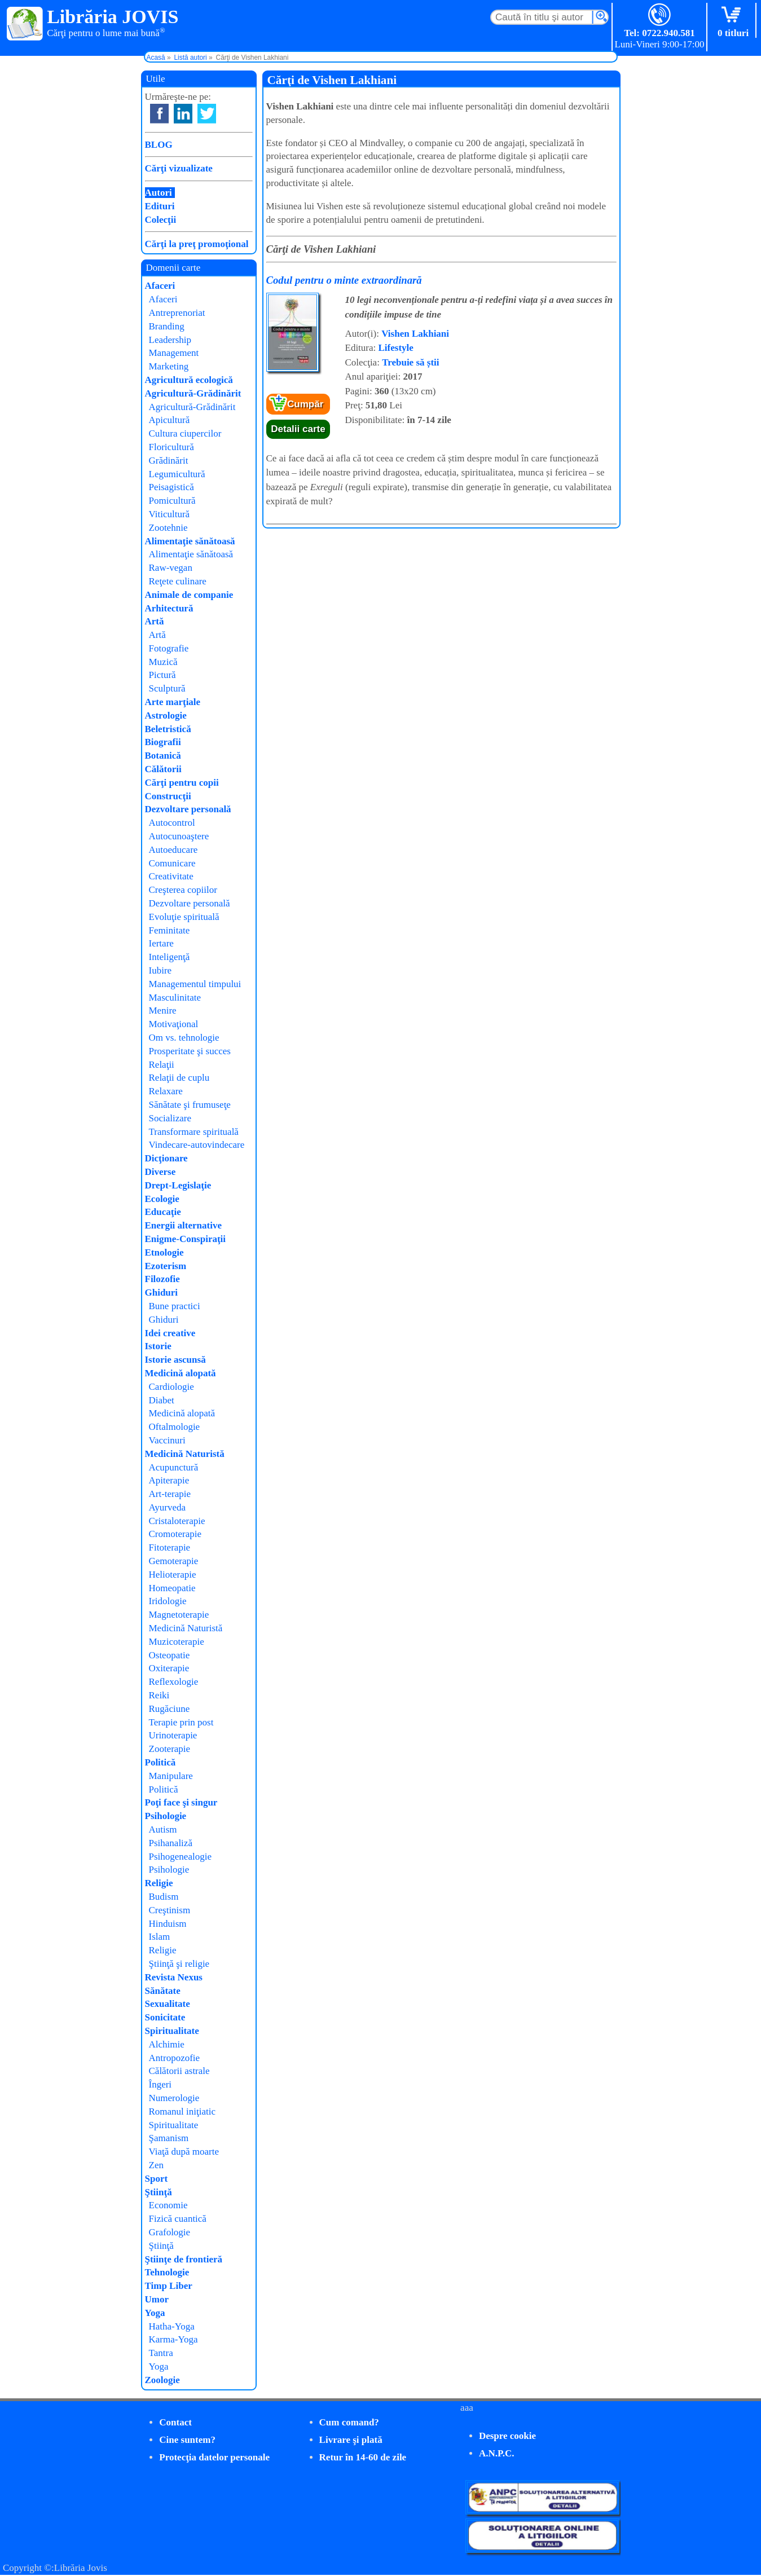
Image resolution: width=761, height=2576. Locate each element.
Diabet (161, 1400)
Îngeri (160, 2084)
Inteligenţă (169, 957)
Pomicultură (172, 500)
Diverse (160, 1171)
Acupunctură (174, 1467)
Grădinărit (168, 460)
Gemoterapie (174, 1561)
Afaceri (160, 285)
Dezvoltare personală (188, 809)
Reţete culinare (177, 581)
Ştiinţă (158, 2192)
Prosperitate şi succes (190, 1051)
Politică (160, 1762)
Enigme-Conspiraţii (185, 1239)
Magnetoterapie (179, 1614)
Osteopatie (169, 1655)
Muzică (163, 662)
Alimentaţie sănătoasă (190, 541)
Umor (157, 2299)
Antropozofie (174, 2058)
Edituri (160, 206)
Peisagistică (171, 487)
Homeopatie (172, 1588)
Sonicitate (165, 2017)
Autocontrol (172, 822)
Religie (159, 1883)
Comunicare (172, 863)
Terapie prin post (181, 1722)
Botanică (163, 755)
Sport (156, 2178)
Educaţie (163, 1211)
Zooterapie (170, 1748)
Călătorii (163, 769)
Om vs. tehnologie (184, 1037)
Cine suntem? (187, 2439)
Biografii (163, 742)
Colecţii (161, 219)
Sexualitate (167, 2003)
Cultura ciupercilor (185, 433)
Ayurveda (167, 1507)
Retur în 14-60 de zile (363, 2457)
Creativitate (171, 876)
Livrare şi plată (350, 2439)
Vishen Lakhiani (415, 333)
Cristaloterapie (177, 1521)
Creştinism (170, 1910)
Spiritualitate (172, 2030)
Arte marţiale (173, 702)
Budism (164, 1896)
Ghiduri (161, 1292)
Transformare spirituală (194, 1131)
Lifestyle (396, 347)
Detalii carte (298, 429)
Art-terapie (170, 1494)
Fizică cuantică (177, 2218)
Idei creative (170, 1333)
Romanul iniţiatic (182, 2111)
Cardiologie (171, 1386)
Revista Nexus (174, 1977)
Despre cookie (507, 2435)
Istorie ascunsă (175, 1359)
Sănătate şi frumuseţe (190, 1104)
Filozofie (162, 1279)
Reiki (159, 1695)
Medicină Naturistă (185, 1453)
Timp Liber (168, 2285)
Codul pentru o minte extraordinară (344, 280)
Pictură (162, 675)
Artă (154, 621)
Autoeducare (173, 849)
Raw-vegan (170, 567)
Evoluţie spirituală (184, 916)
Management (174, 352)
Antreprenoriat (177, 312)
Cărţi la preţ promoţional (197, 244)
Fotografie (169, 648)
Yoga (155, 2313)
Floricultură (171, 447)
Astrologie (166, 715)
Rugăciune (169, 1708)
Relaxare (166, 1091)
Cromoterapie (175, 1534)
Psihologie (166, 1816)
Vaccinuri (167, 1440)
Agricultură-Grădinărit (193, 393)
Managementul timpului (195, 984)
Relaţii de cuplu (179, 1077)
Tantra (161, 2353)
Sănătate (163, 1990)
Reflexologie (174, 1681)
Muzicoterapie (176, 1641)
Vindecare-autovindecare (197, 1144)
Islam (159, 1936)
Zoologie (162, 2380)
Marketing (169, 366)
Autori (158, 192)
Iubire (160, 970)
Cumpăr (305, 404)
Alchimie (166, 2044)
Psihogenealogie (180, 1856)
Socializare (170, 1118)
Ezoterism (166, 1266)
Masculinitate (175, 997)
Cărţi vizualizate (179, 168)
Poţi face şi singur (181, 1802)
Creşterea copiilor (183, 889)
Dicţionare (166, 1158)
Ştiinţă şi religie (179, 1963)
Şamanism (169, 2138)
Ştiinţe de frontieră (184, 2259)
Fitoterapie (170, 1547)
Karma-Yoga (173, 2339)
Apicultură (169, 420)
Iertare (161, 943)
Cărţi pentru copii (182, 782)
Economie (168, 2205)
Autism (163, 1829)
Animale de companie (189, 594)
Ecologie (162, 1199)
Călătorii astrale (179, 2071)
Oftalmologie (174, 1426)
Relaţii (161, 1064)
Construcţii (168, 796)
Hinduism (168, 1923)
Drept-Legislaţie (178, 1185)
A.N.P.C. (496, 2453)
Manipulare (171, 1776)
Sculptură (167, 688)
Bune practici (174, 1306)
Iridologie (168, 1601)
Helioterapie (172, 1574)
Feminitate (169, 930)
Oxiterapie (169, 1668)
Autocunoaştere (179, 836)
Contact (175, 2422)
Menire (163, 1010)
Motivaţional (174, 1024)
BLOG (159, 144)
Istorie (158, 1346)
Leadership (170, 339)
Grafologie (170, 2232)
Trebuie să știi (410, 362)
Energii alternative (183, 1225)
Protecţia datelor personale (214, 2457)
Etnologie (164, 1252)
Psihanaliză (170, 1843)
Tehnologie (167, 2272)
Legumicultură (177, 474)
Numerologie (174, 2098)
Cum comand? (349, 2422)
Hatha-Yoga (172, 2326)
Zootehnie (168, 527)
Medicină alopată (180, 1373)
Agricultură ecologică (189, 380)
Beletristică (168, 729)
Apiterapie (169, 1480)
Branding (166, 326)
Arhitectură (169, 608)
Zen (156, 2165)
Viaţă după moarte (184, 2151)
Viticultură (169, 514)
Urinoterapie (173, 1735)
